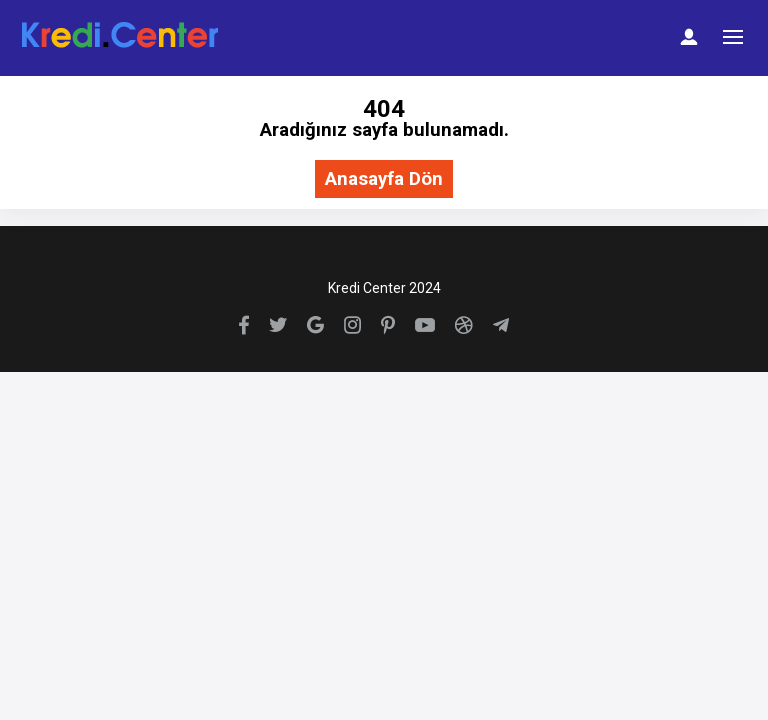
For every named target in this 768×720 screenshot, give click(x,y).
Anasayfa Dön (384, 179)
